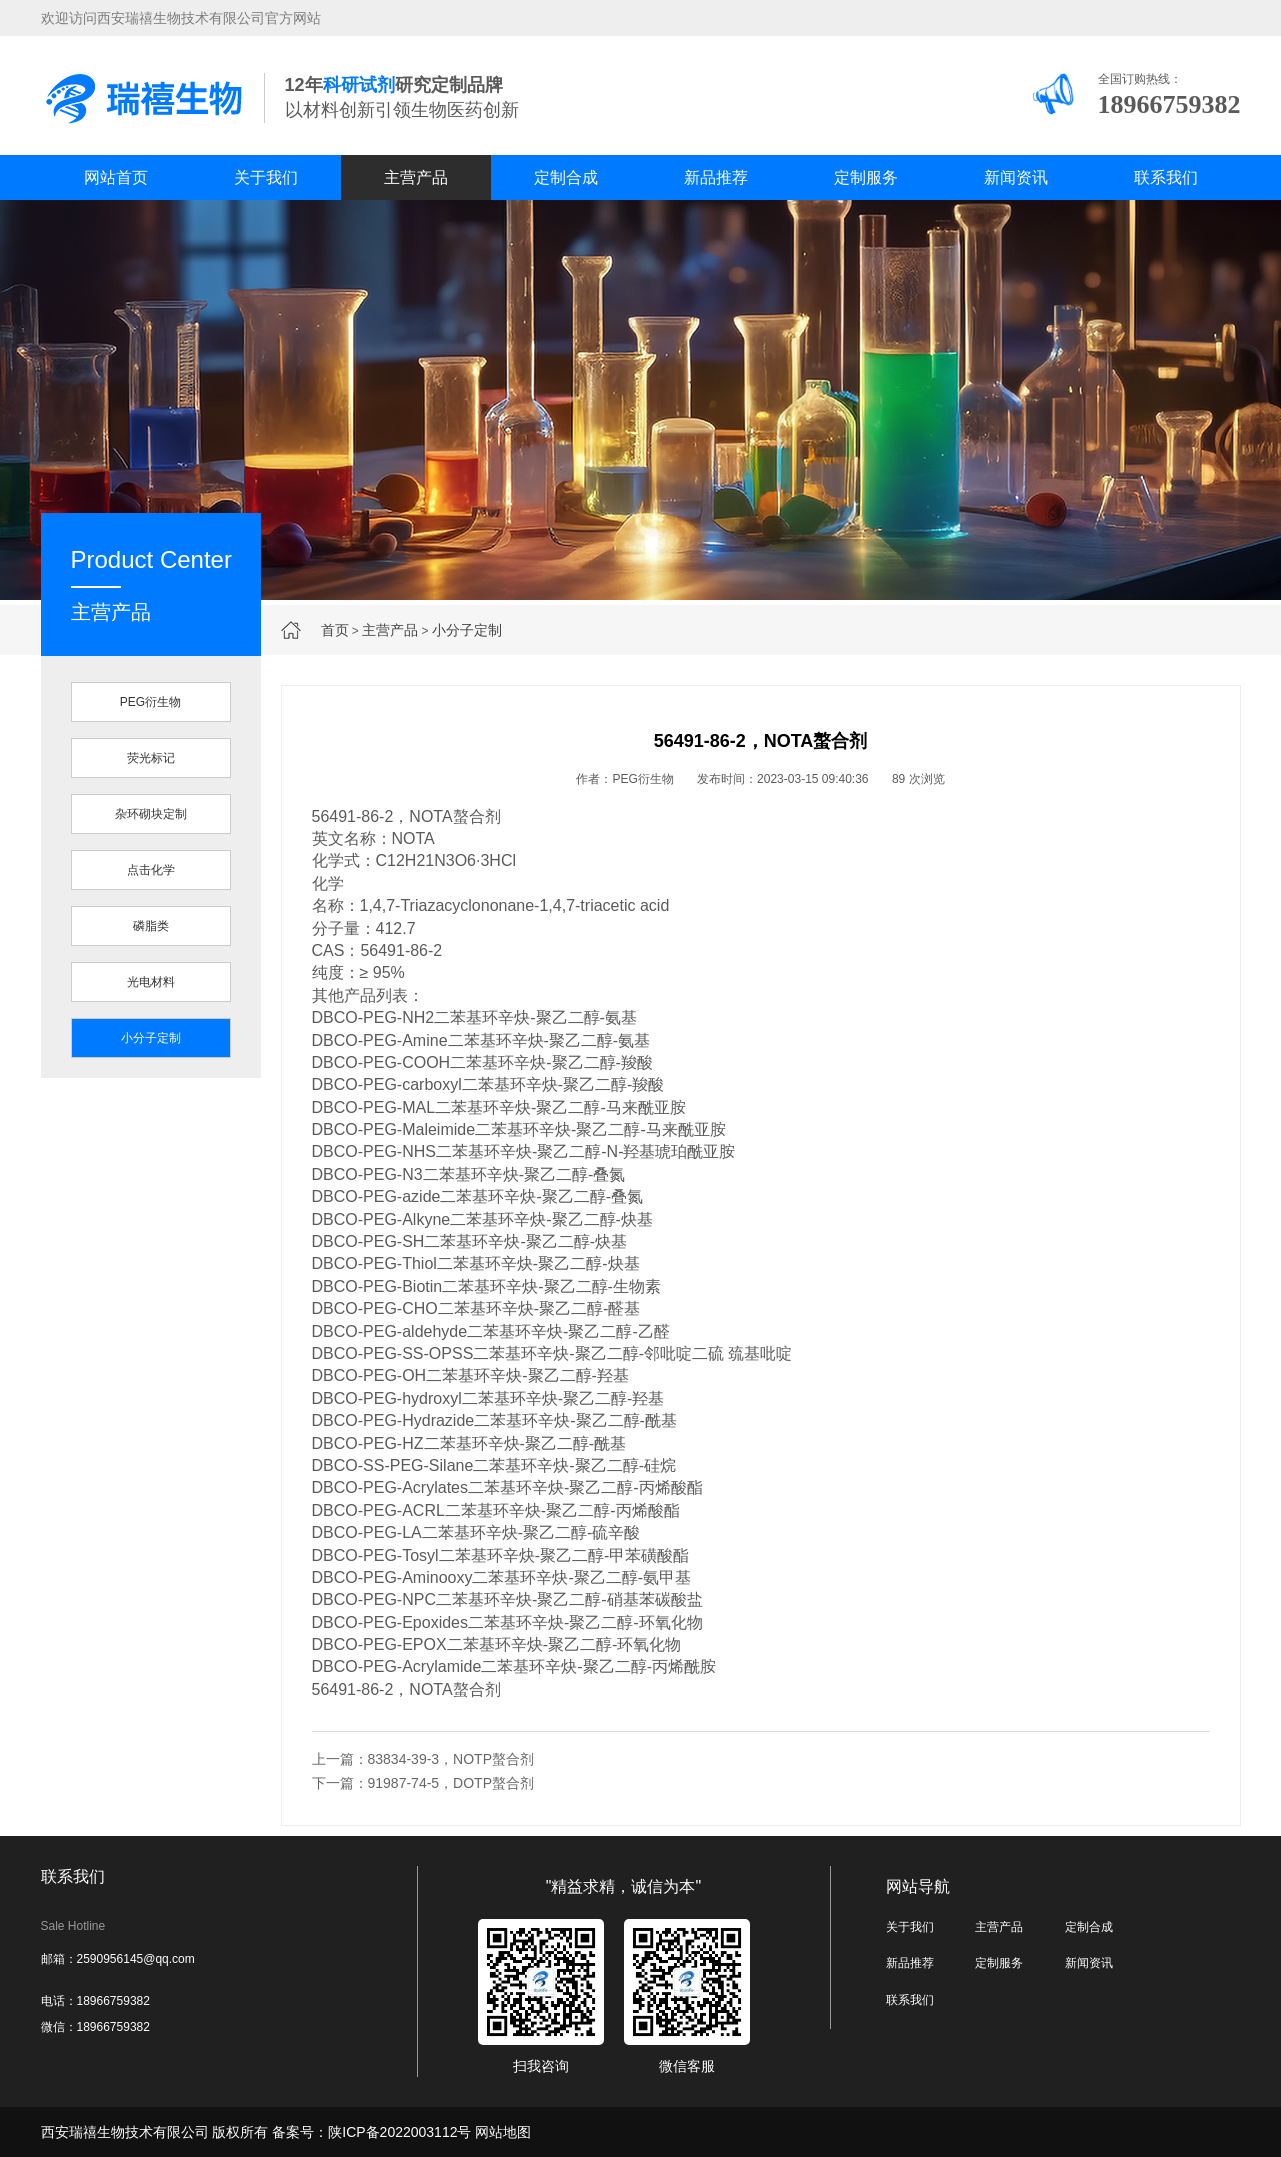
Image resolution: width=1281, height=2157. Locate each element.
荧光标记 (151, 758)
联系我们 (1166, 177)
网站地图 (503, 2132)
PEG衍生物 (150, 702)
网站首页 (116, 177)
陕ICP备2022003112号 (399, 2132)
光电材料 (151, 982)
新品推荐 (716, 177)
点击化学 (151, 870)
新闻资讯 (1016, 177)
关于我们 (266, 177)
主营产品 (416, 177)
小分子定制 (467, 630)
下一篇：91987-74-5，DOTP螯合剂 (423, 1783)
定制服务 (866, 177)
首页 (335, 630)
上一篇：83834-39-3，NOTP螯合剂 (423, 1759)
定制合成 (566, 177)
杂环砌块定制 (151, 814)
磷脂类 (151, 926)
